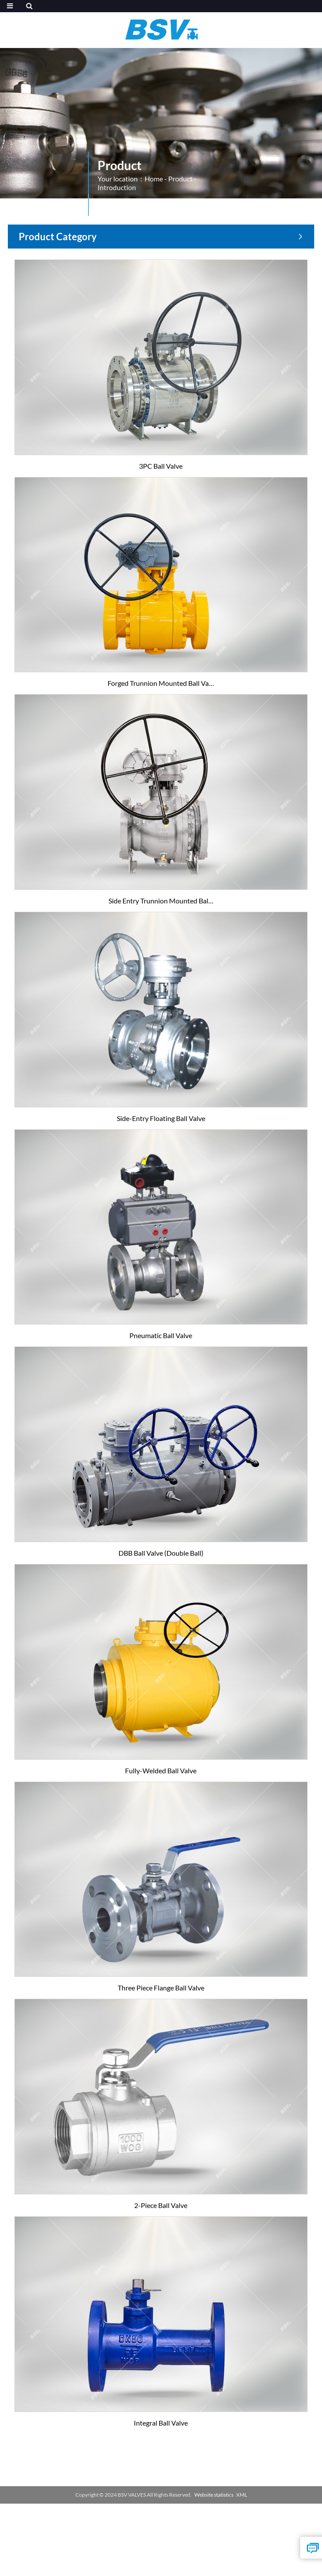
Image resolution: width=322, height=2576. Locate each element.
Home (154, 178)
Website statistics (214, 2494)
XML (241, 2494)
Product (180, 178)
